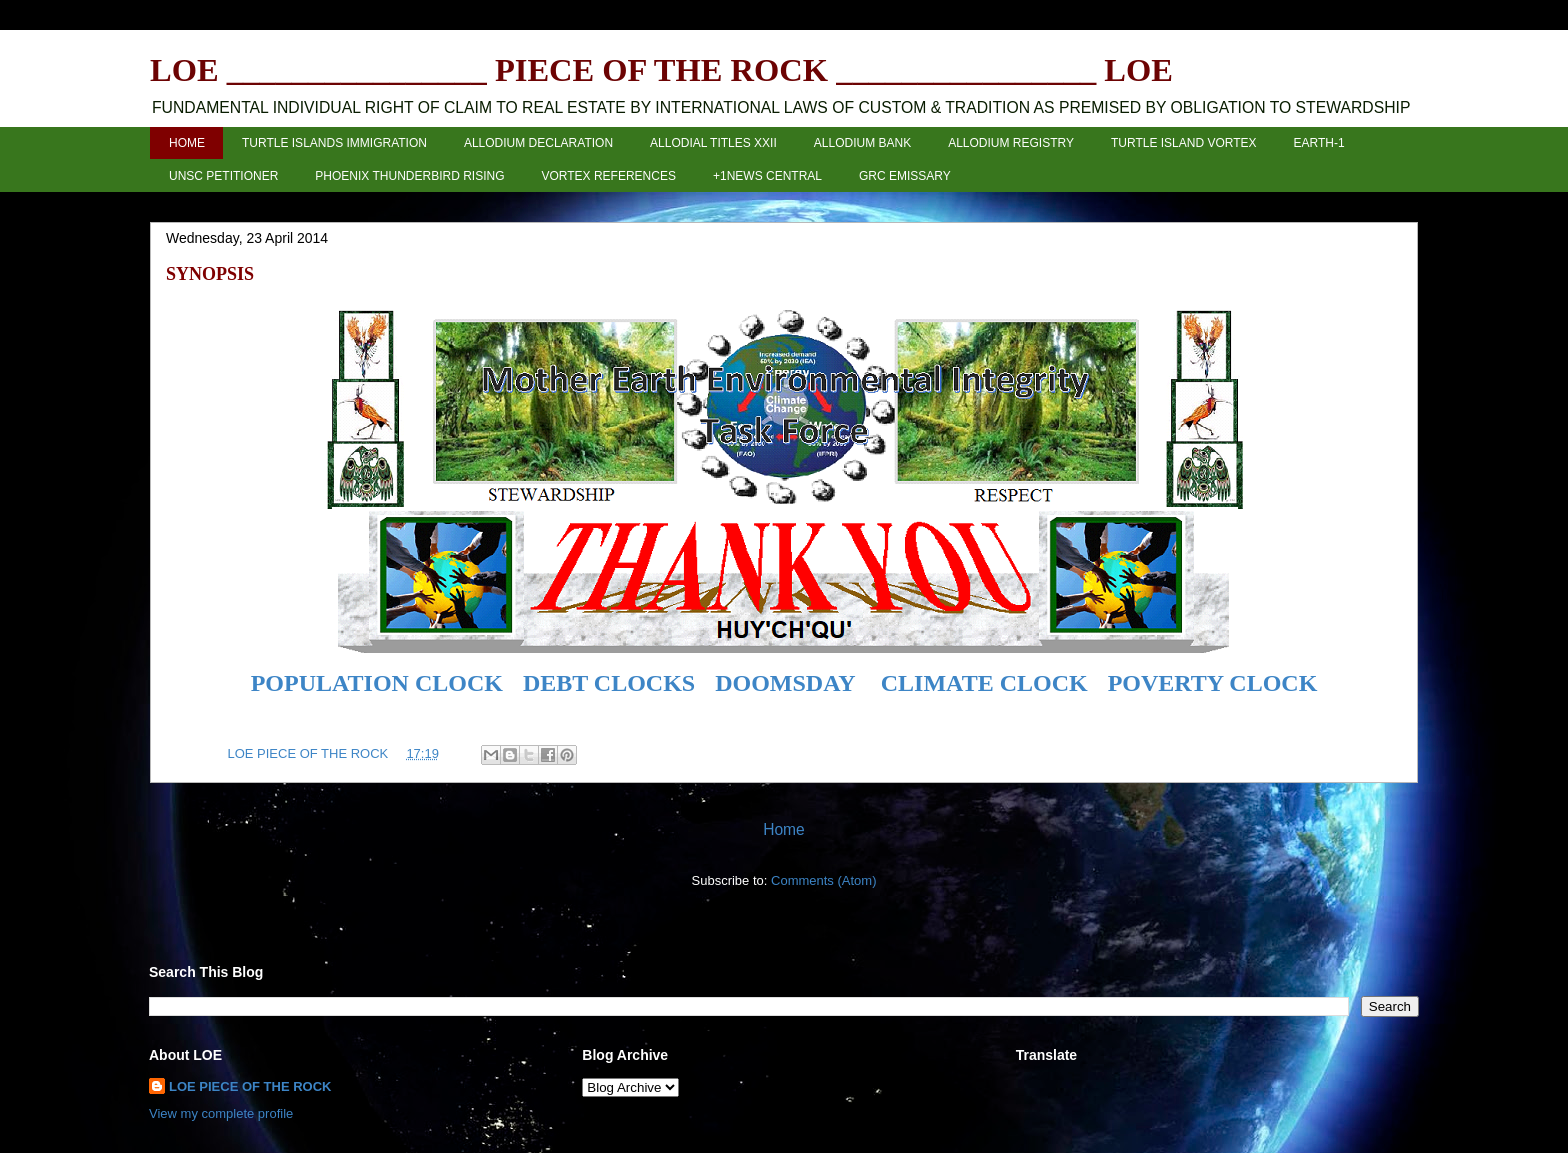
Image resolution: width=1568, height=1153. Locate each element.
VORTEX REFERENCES (608, 176)
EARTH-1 (1319, 143)
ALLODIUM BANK (862, 143)
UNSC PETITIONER (223, 176)
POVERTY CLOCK (1213, 683)
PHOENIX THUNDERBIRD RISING (409, 176)
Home (784, 829)
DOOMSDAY (785, 683)
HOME (187, 143)
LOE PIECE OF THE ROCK (250, 1086)
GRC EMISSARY (905, 176)
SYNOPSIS (210, 274)
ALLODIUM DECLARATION (538, 143)
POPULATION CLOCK (377, 683)
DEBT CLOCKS (609, 683)
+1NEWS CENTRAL (767, 176)
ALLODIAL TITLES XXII (713, 143)
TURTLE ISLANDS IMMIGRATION (334, 143)
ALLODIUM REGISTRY (1011, 143)
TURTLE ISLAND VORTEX (1184, 143)
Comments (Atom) (823, 880)
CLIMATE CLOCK (984, 683)
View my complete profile (221, 1113)
